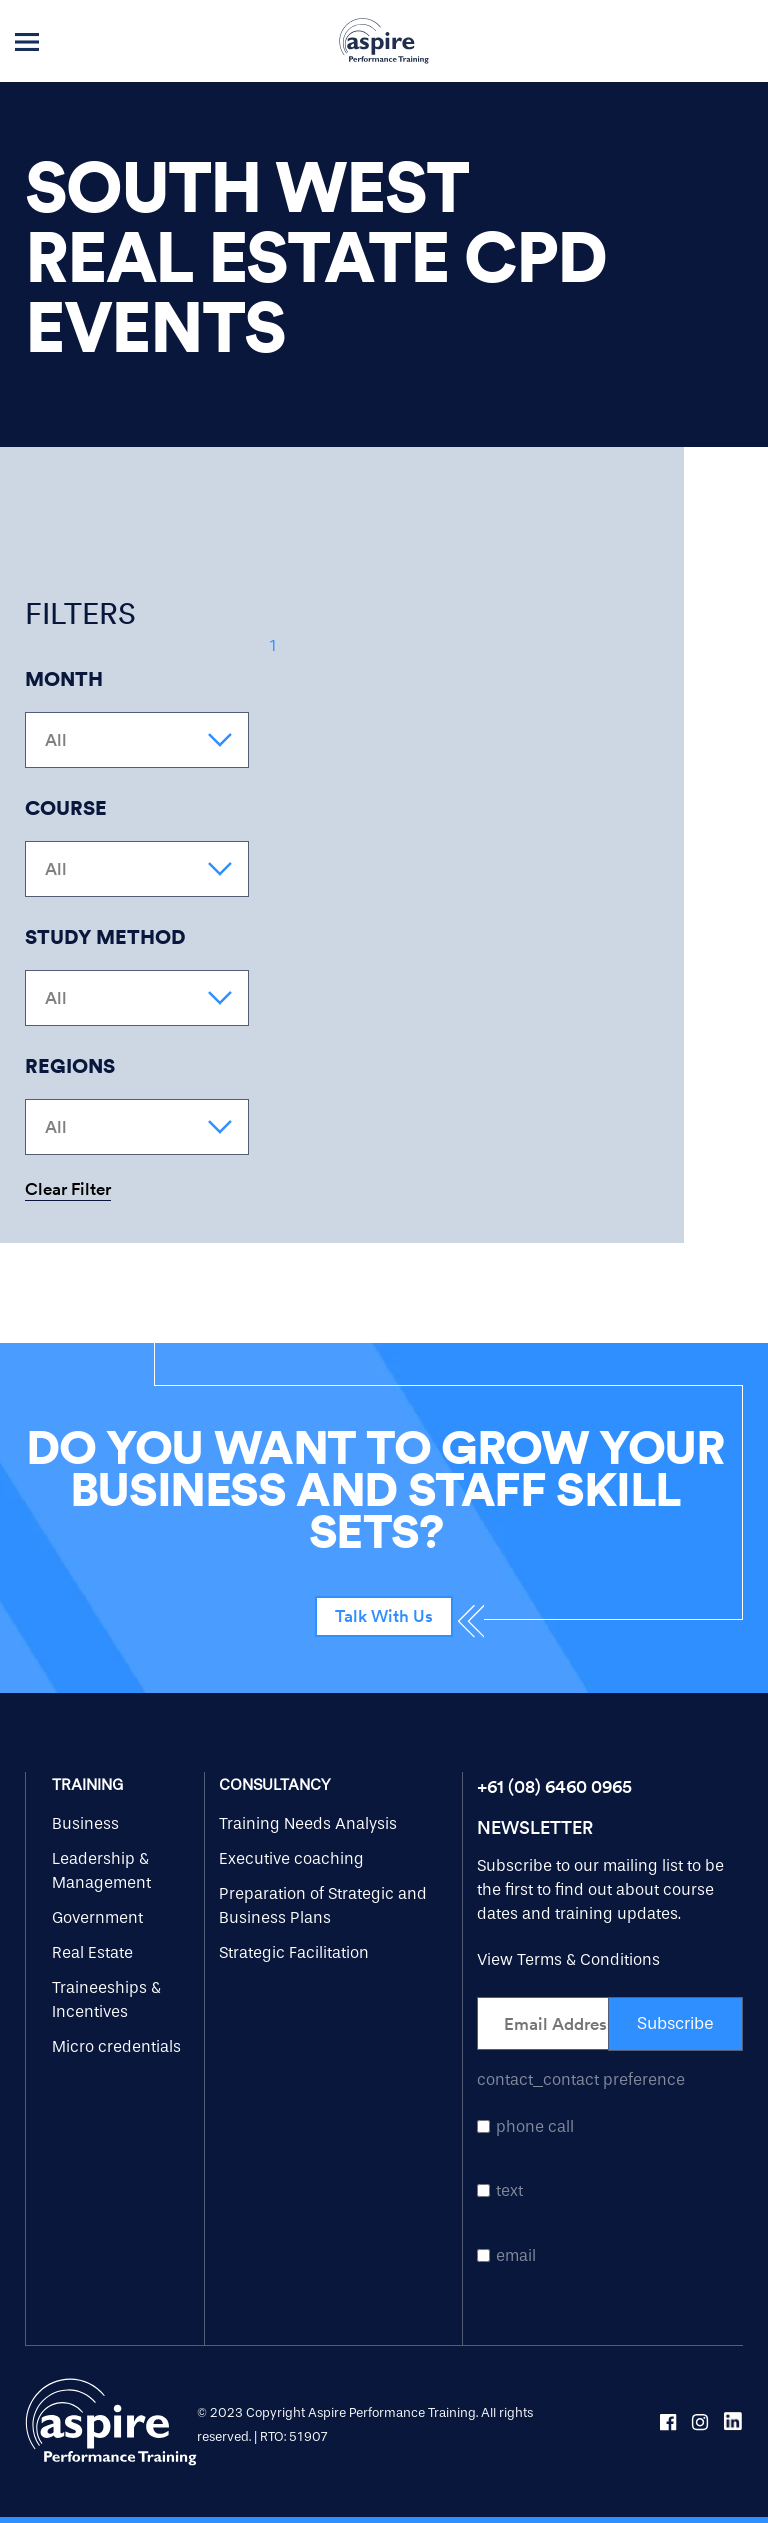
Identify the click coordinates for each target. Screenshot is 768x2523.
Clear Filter (68, 1190)
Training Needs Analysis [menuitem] (308, 1823)
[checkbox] (610, 2190)
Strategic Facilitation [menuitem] (294, 1952)
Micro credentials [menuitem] (116, 2046)
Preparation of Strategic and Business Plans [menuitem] (323, 1905)
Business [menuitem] (85, 1823)
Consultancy (274, 1784)
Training (87, 1784)
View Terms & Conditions (568, 1959)
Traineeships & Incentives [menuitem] (106, 1999)
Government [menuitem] (97, 1917)
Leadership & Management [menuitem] (101, 1870)
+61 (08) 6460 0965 (554, 1786)
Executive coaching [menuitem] (291, 1858)
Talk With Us (384, 1616)
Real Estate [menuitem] (92, 1952)
